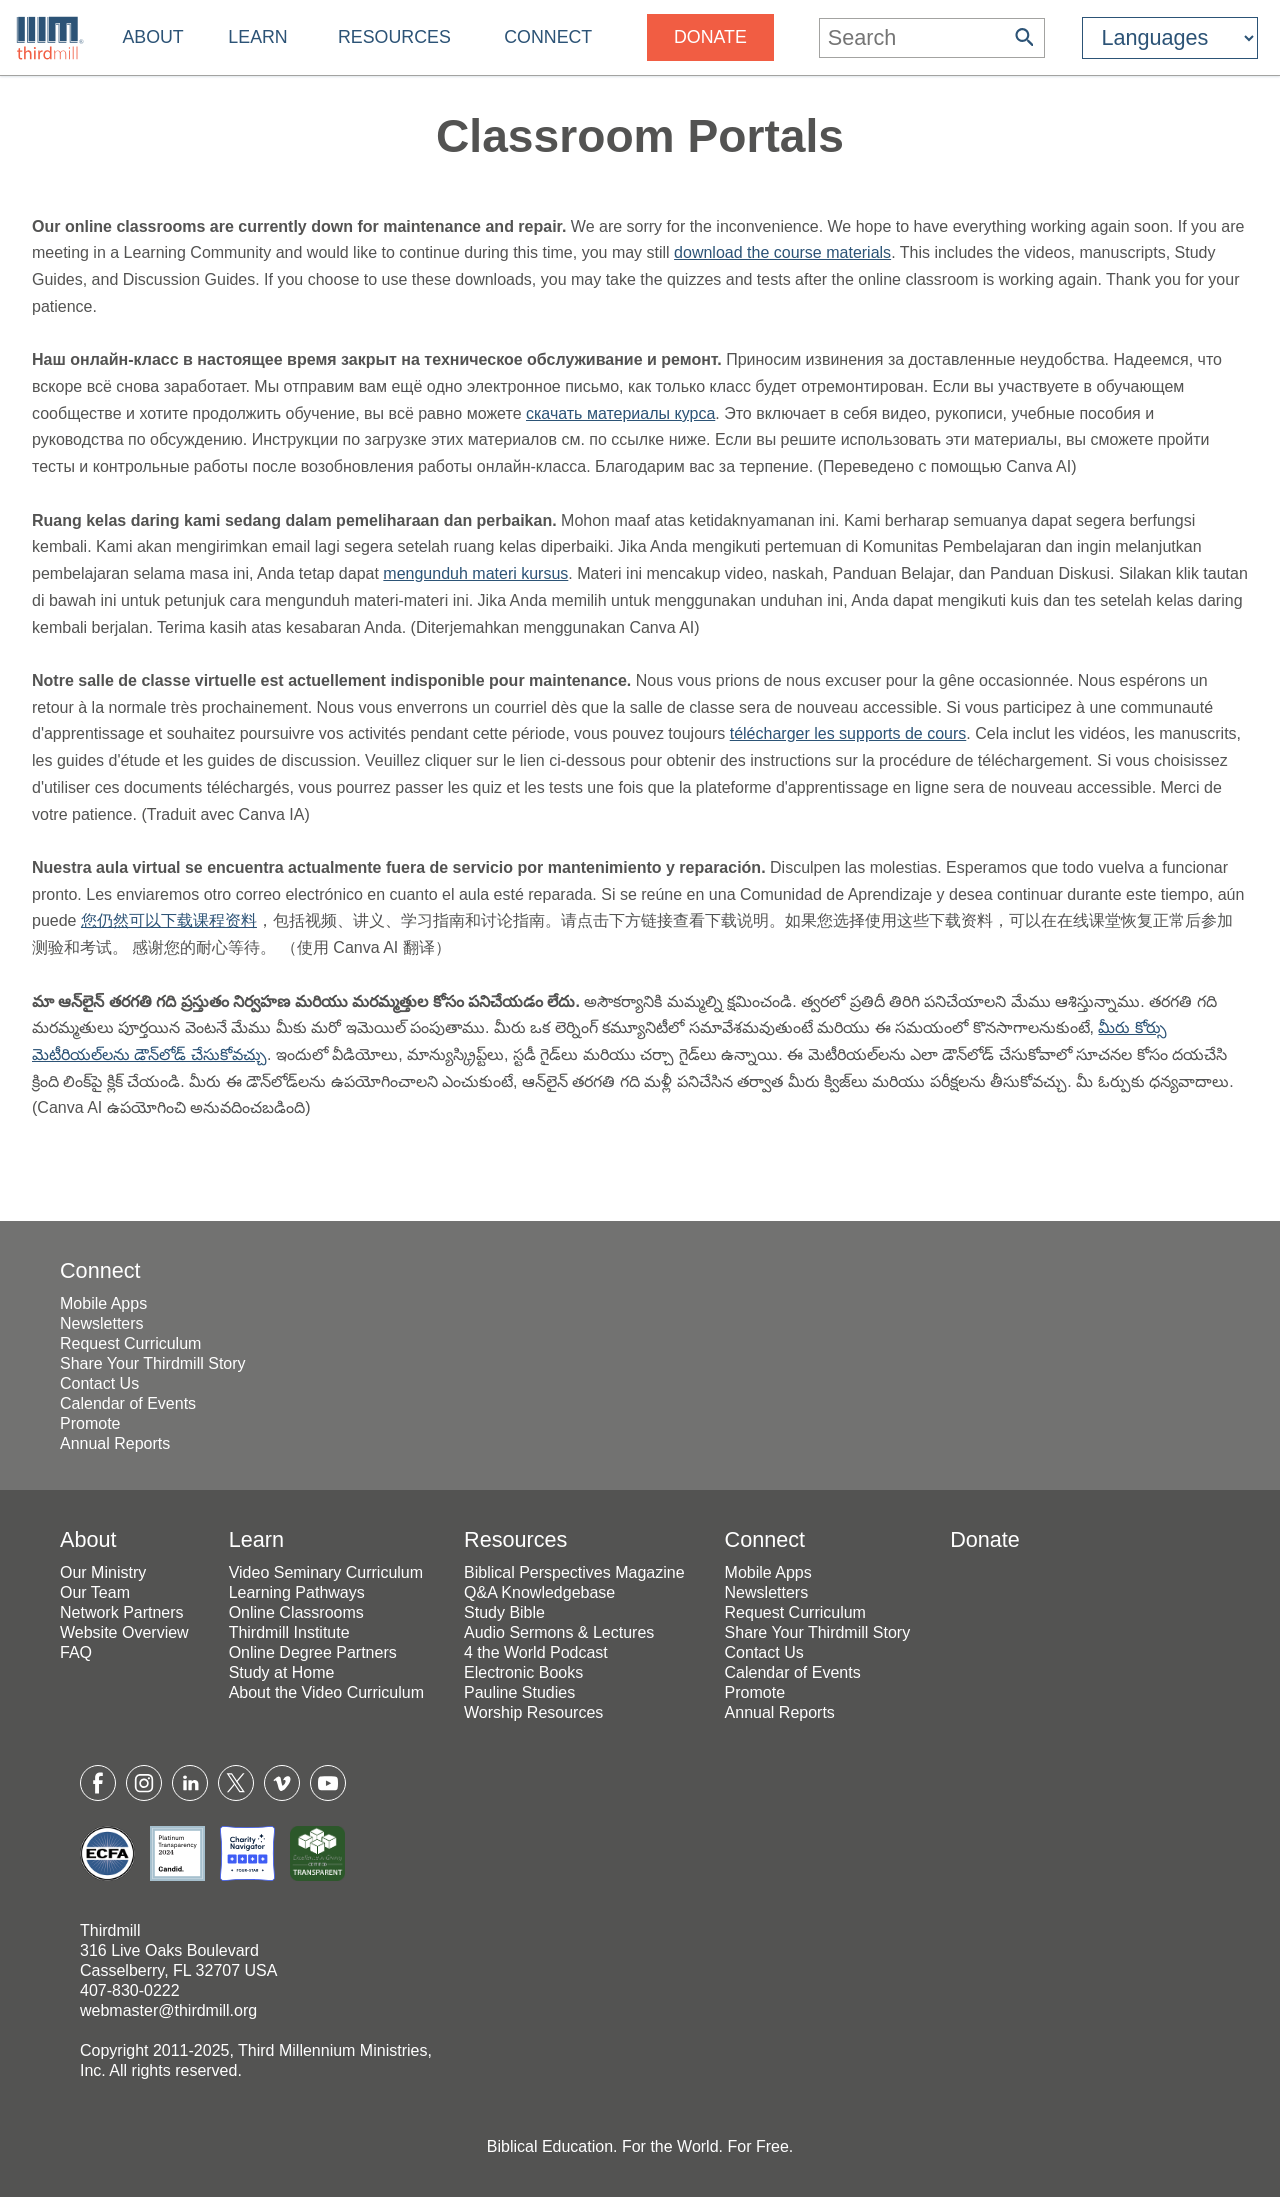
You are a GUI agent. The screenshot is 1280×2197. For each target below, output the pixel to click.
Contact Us (99, 1383)
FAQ (76, 1652)
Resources (394, 37)
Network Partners (122, 1612)
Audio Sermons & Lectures (559, 1632)
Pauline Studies (519, 1692)
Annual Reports (115, 1443)
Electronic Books (523, 1672)
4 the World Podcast (536, 1652)
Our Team (95, 1592)
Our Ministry (103, 1572)
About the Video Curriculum (326, 1692)
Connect (548, 37)
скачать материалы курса (620, 413)
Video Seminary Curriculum (326, 1572)
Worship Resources (533, 1712)
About (152, 37)
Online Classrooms (296, 1612)
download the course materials (782, 252)
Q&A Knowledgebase (539, 1592)
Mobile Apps (103, 1303)
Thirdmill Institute (289, 1632)
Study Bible (504, 1612)
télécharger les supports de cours (848, 733)
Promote (90, 1423)
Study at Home (282, 1672)
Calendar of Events (128, 1403)
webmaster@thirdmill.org (168, 2010)
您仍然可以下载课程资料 (169, 920)
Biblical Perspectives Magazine (574, 1572)
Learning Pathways (297, 1592)
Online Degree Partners (313, 1652)
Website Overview (124, 1632)
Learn (257, 37)
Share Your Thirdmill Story (153, 1363)
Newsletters (102, 1323)
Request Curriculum (130, 1343)
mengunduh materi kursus (475, 573)
